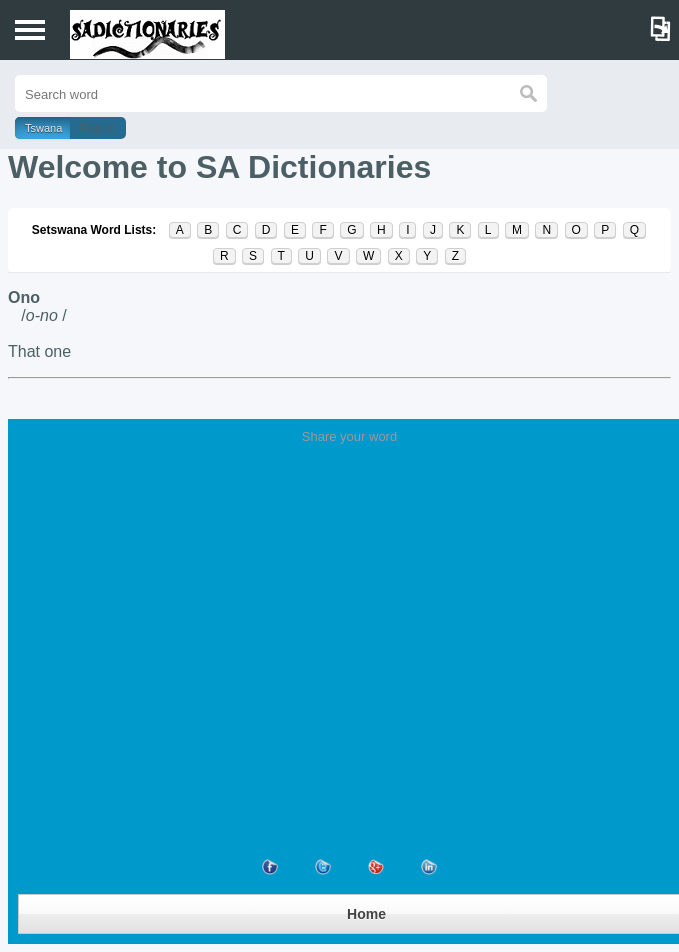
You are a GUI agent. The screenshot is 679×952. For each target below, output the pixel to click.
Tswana (43, 128)
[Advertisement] (349, 594)
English (98, 128)
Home (366, 914)
